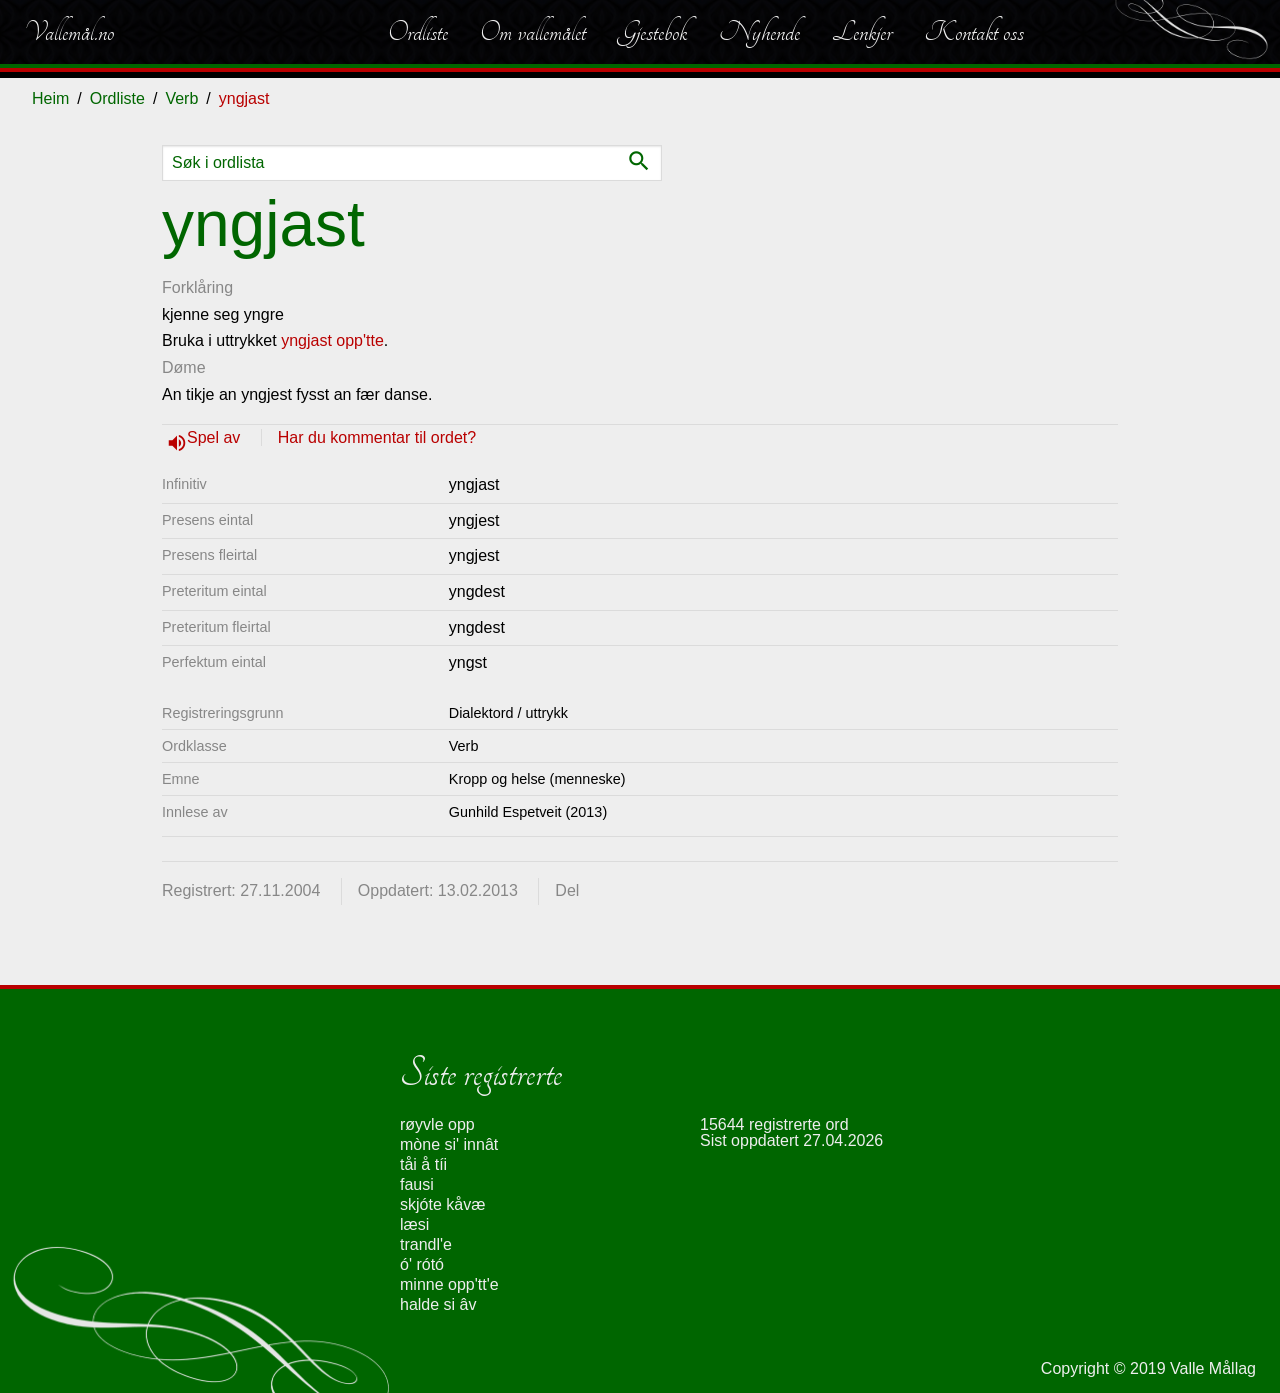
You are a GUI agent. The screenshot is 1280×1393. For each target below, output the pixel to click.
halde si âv (438, 1304)
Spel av (216, 437)
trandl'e (426, 1244)
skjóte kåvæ (442, 1204)
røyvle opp (437, 1124)
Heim (50, 98)
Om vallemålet (533, 32)
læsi (414, 1224)
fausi (417, 1184)
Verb (181, 98)
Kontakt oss (974, 32)
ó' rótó (422, 1264)
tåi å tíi (423, 1164)
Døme (184, 367)
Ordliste (418, 32)
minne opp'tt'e (449, 1284)
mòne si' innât (449, 1144)
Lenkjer (862, 32)
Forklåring (197, 287)
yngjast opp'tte (332, 340)
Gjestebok (652, 32)
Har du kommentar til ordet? (377, 437)
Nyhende (759, 32)
